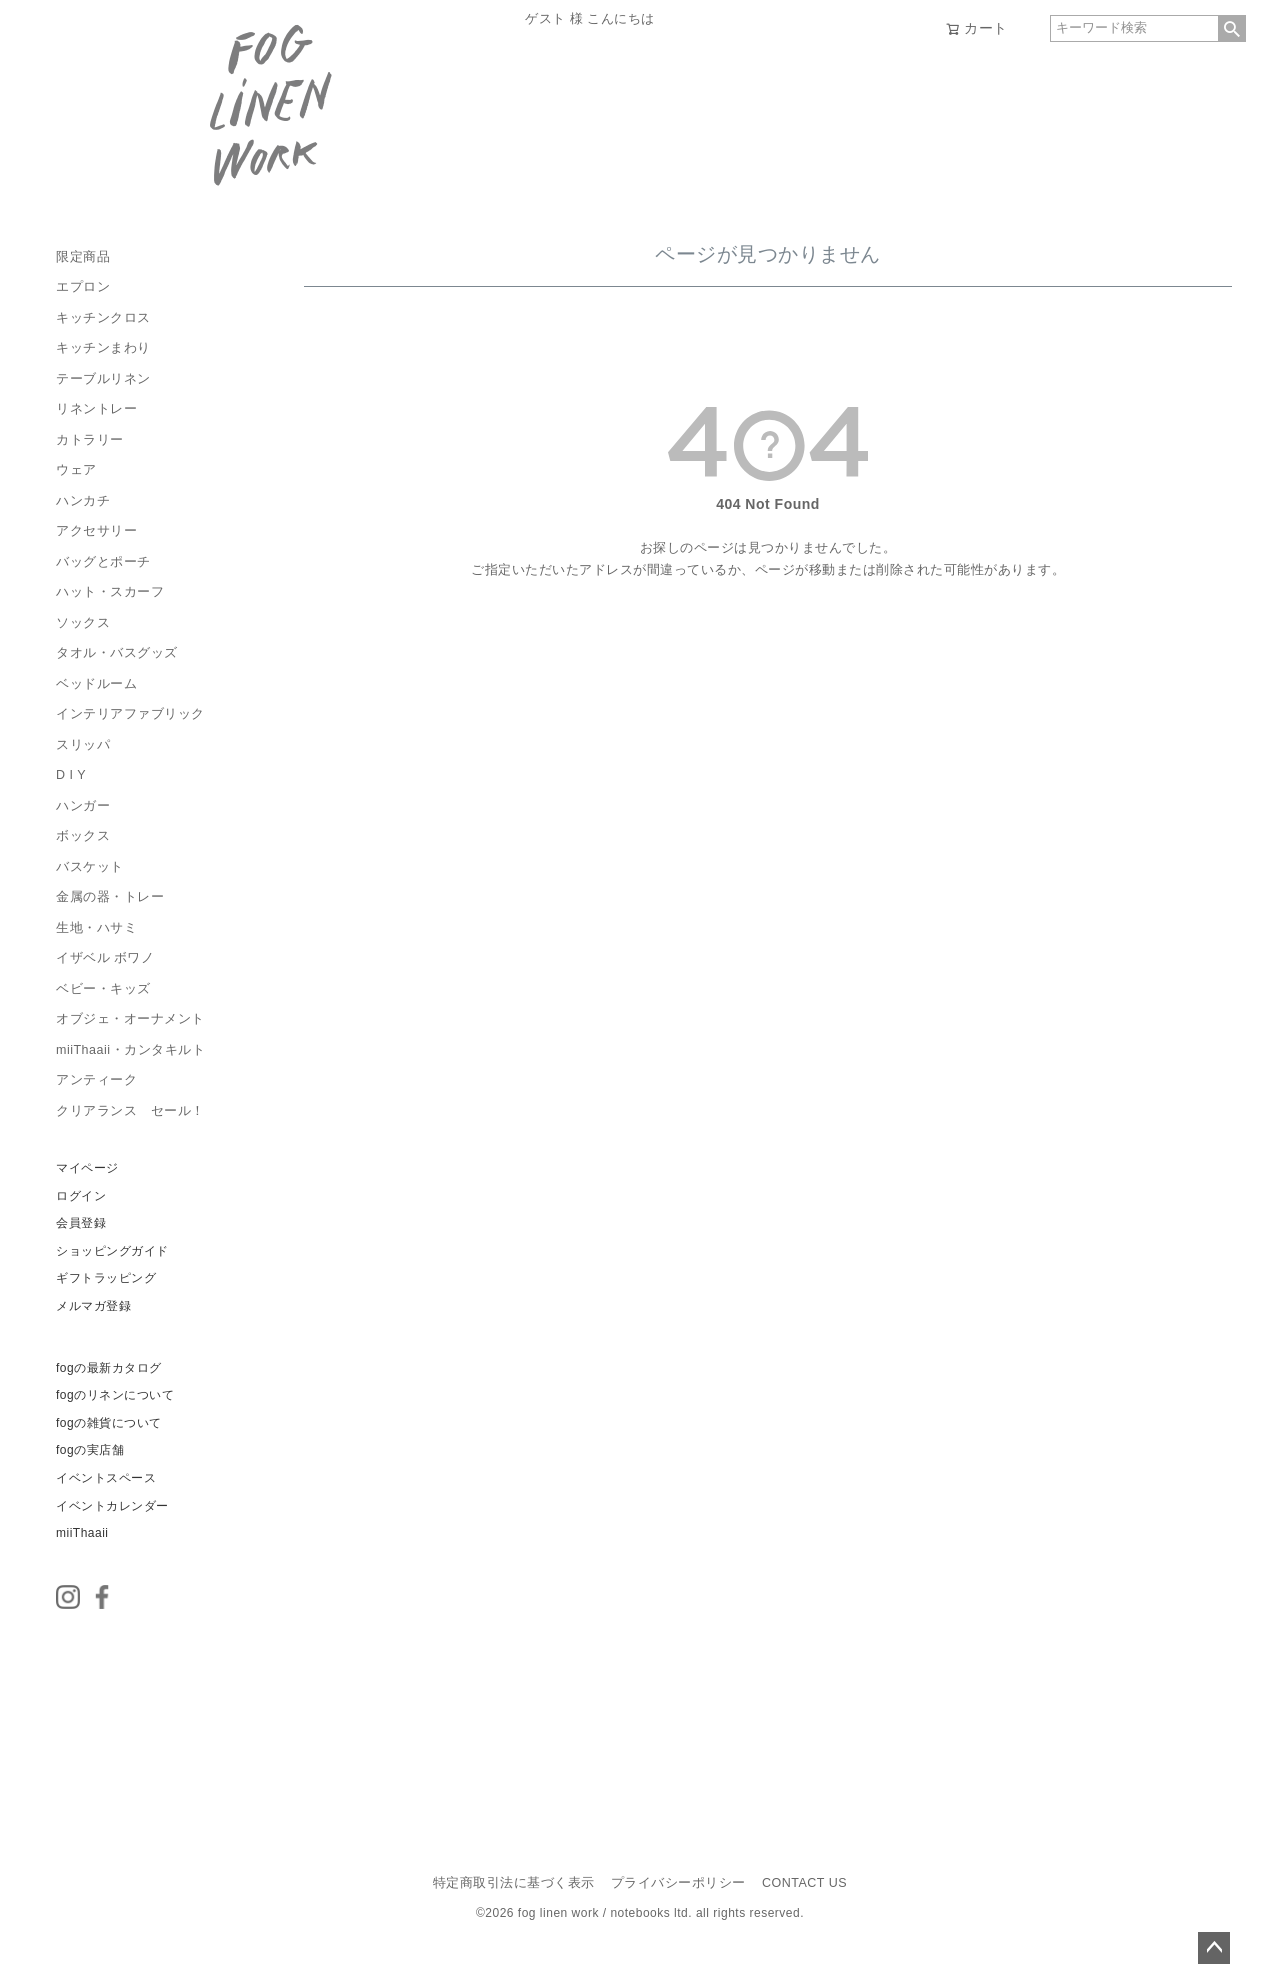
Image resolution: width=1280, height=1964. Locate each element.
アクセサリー (96, 531)
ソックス (83, 623)
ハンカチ (83, 501)
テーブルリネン (103, 379)
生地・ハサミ (96, 928)
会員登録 (81, 1223)
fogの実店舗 (90, 1450)
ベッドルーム (96, 684)
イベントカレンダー (112, 1506)
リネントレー (96, 409)
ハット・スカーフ (110, 592)
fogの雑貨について (109, 1423)
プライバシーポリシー (678, 1883)
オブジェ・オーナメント (130, 1019)
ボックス (83, 836)
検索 (1232, 28)
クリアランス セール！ (130, 1111)
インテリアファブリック (130, 714)
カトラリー (90, 440)
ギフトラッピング (106, 1278)
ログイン (81, 1196)
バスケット (90, 867)
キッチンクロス (103, 318)
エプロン (83, 287)
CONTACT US (804, 1883)
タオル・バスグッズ (117, 653)
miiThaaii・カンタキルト (130, 1050)
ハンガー (83, 806)
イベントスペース (106, 1478)
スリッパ (83, 745)
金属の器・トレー (110, 897)
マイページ (87, 1168)
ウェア (76, 470)
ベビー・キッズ (103, 989)
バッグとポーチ (103, 562)
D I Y (71, 775)
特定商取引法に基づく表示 (514, 1883)
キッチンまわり (103, 348)
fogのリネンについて (115, 1395)
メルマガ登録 (93, 1306)
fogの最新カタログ (109, 1368)
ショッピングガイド (112, 1251)
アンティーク (96, 1080)
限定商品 (83, 257)
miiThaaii (82, 1533)
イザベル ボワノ (105, 958)
